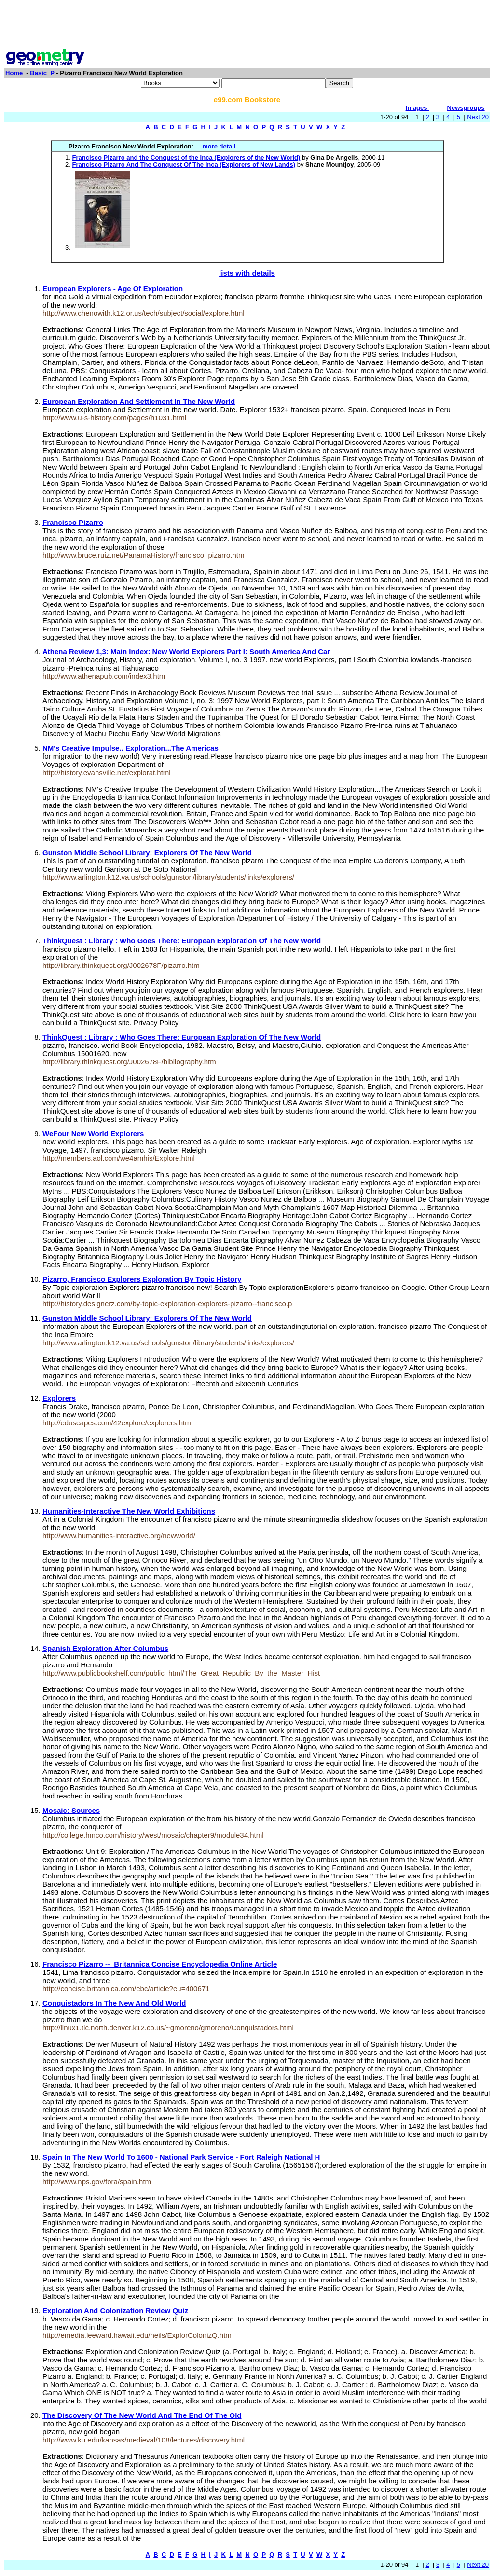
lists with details (247, 273)
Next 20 (478, 117)
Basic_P (42, 73)
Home (14, 73)
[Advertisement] (247, 25)
